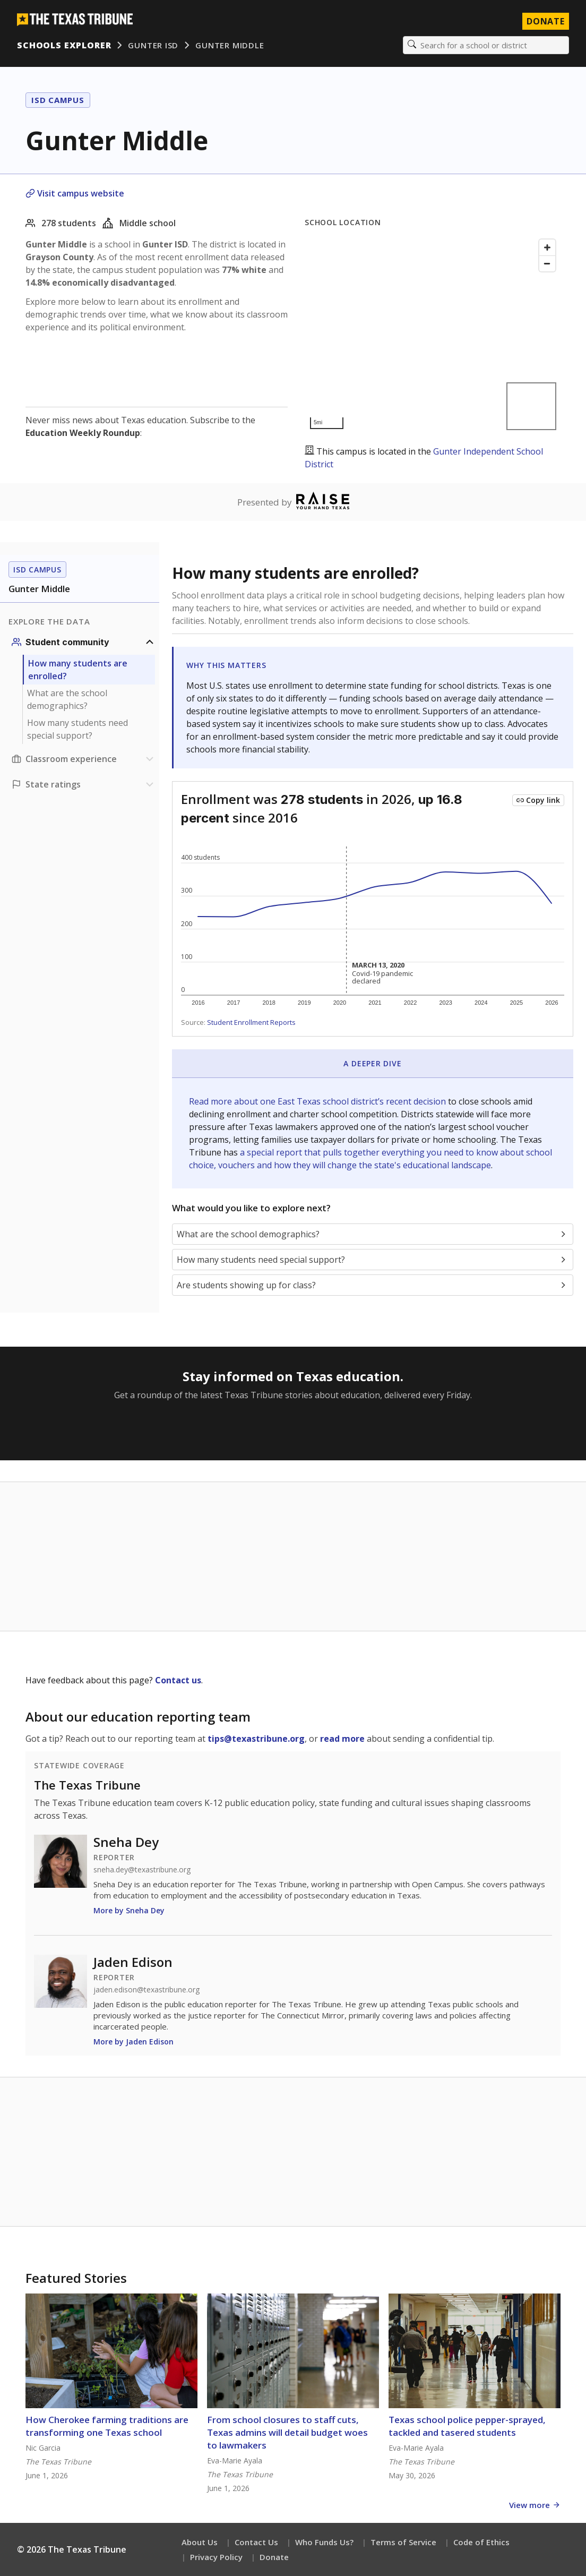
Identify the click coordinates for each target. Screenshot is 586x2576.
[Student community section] (83, 642)
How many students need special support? (77, 729)
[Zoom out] (547, 263)
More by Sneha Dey (129, 1910)
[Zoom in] (547, 247)
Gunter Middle (229, 45)
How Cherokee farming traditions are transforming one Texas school (106, 2426)
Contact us (178, 1680)
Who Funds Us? (324, 2542)
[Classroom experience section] (83, 758)
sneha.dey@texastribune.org (142, 1870)
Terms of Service (403, 2542)
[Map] (433, 334)
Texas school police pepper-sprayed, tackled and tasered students (467, 2426)
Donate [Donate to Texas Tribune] (546, 21)
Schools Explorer (64, 45)
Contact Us (256, 2542)
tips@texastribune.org (256, 1738)
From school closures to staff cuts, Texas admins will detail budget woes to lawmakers (287, 2432)
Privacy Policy (216, 2557)
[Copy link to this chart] (538, 800)
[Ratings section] (83, 784)
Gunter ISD (153, 45)
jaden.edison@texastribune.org (146, 1990)
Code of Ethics (481, 2542)
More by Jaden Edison (133, 2041)
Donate (274, 2557)
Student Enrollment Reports (251, 1022)
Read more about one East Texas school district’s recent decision (318, 1101)
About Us (200, 2542)
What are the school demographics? (67, 699)
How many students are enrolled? (77, 669)
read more (342, 1738)
